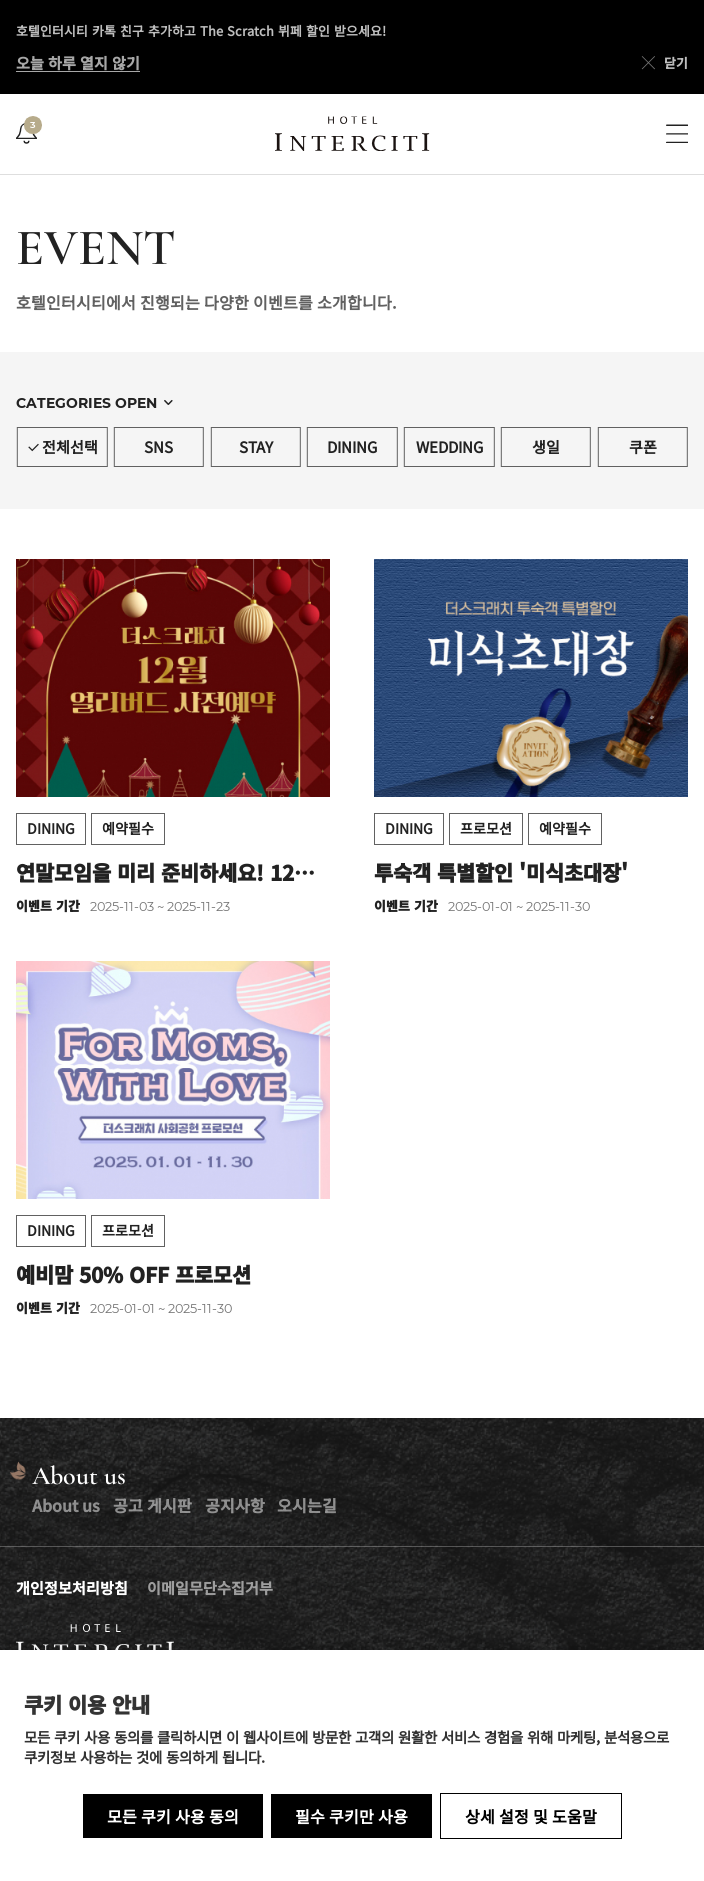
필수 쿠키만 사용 (351, 1816)
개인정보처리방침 (72, 1587)
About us (66, 1505)
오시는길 (307, 1505)
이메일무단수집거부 (210, 1587)
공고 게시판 (152, 1505)
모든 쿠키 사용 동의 (173, 1816)
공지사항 (235, 1505)
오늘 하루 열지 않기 (78, 62)
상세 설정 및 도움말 (531, 1816)
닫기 (663, 63)
